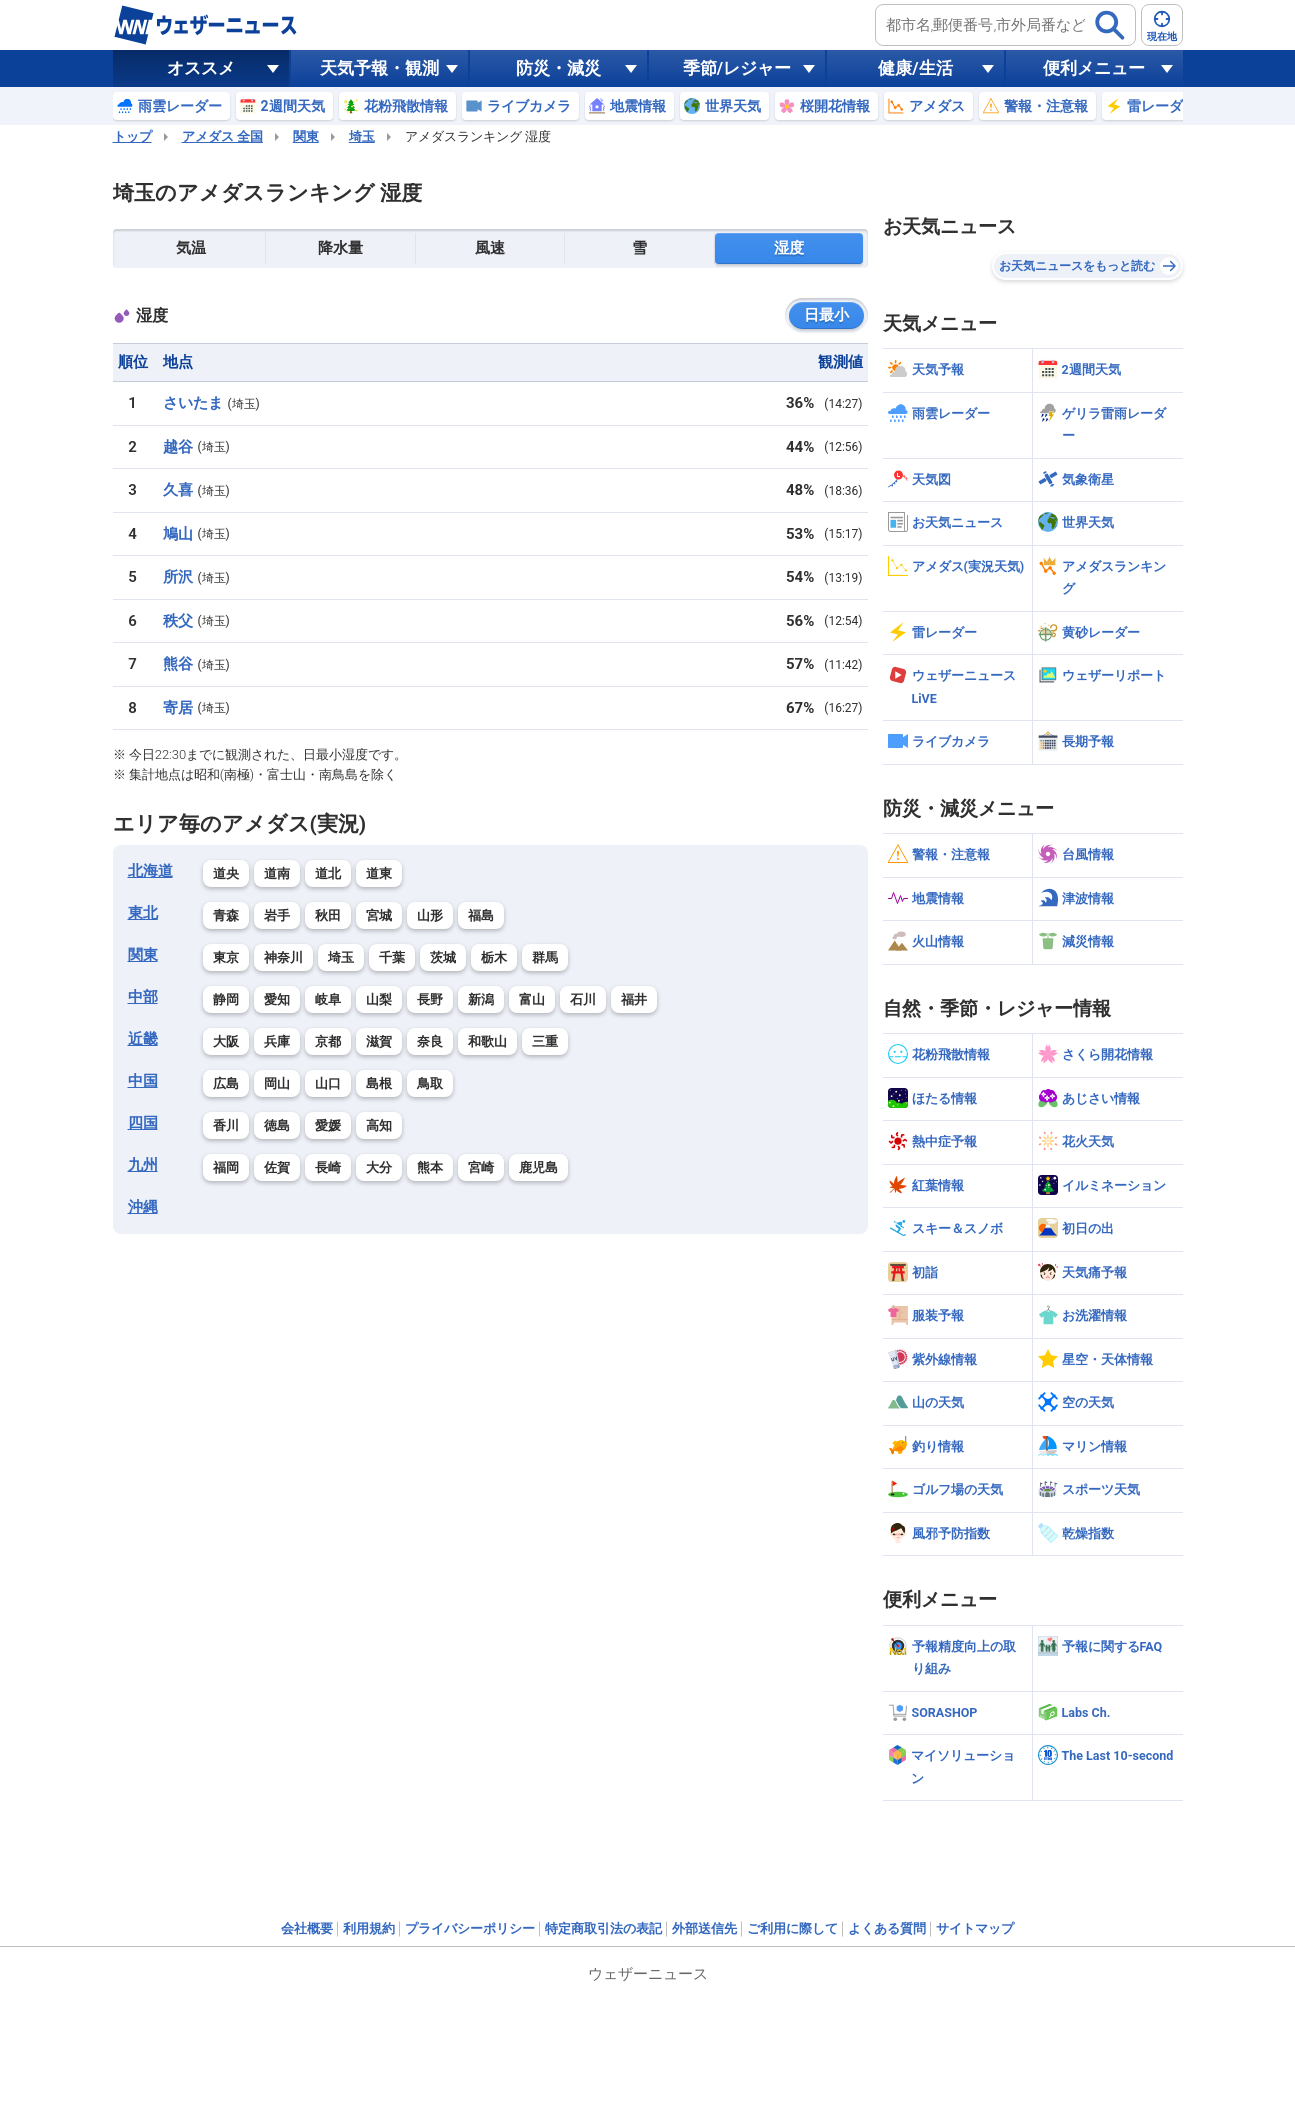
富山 (532, 999)
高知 (379, 1125)
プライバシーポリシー (470, 1928)
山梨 (379, 999)
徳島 (277, 1125)
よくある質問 (887, 1928)
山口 (328, 1083)
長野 (430, 999)
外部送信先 (704, 1928)
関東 (306, 136)
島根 (379, 1083)
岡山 (277, 1083)
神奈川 (283, 957)
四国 (143, 1123)
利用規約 (369, 1928)
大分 (379, 1167)
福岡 (226, 1167)
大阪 (226, 1041)
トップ (132, 136)
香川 (226, 1125)
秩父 (178, 621)
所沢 (178, 577)
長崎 (328, 1167)
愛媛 (328, 1125)
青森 (226, 915)
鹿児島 (538, 1167)
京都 (328, 1041)
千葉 (392, 957)
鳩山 (178, 534)
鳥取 (430, 1083)
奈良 (430, 1041)
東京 (226, 957)
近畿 (143, 1039)
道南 (277, 873)
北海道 (150, 871)
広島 (226, 1083)
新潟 (481, 999)
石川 (583, 999)
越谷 (178, 447)
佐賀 (277, 1167)
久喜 (178, 490)
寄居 (178, 708)
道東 (379, 873)
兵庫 (277, 1041)
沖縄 (143, 1207)
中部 (143, 997)
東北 (143, 913)
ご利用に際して (792, 1928)
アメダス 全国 (222, 136)
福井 (634, 999)
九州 (143, 1165)
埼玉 (362, 136)
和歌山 (487, 1041)
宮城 (379, 915)
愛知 (277, 999)
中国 (143, 1081)
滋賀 (379, 1041)
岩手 (277, 915)
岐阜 (328, 999)
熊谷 (178, 664)
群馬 (545, 957)
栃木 (494, 957)
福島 (481, 915)
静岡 (226, 999)
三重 (545, 1041)
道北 (328, 873)
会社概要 (307, 1928)
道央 (226, 873)
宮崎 (481, 1167)
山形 (430, 915)
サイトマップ (975, 1928)
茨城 (443, 957)
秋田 (328, 915)
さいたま (193, 403)
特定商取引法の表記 (603, 1928)
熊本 (430, 1167)
